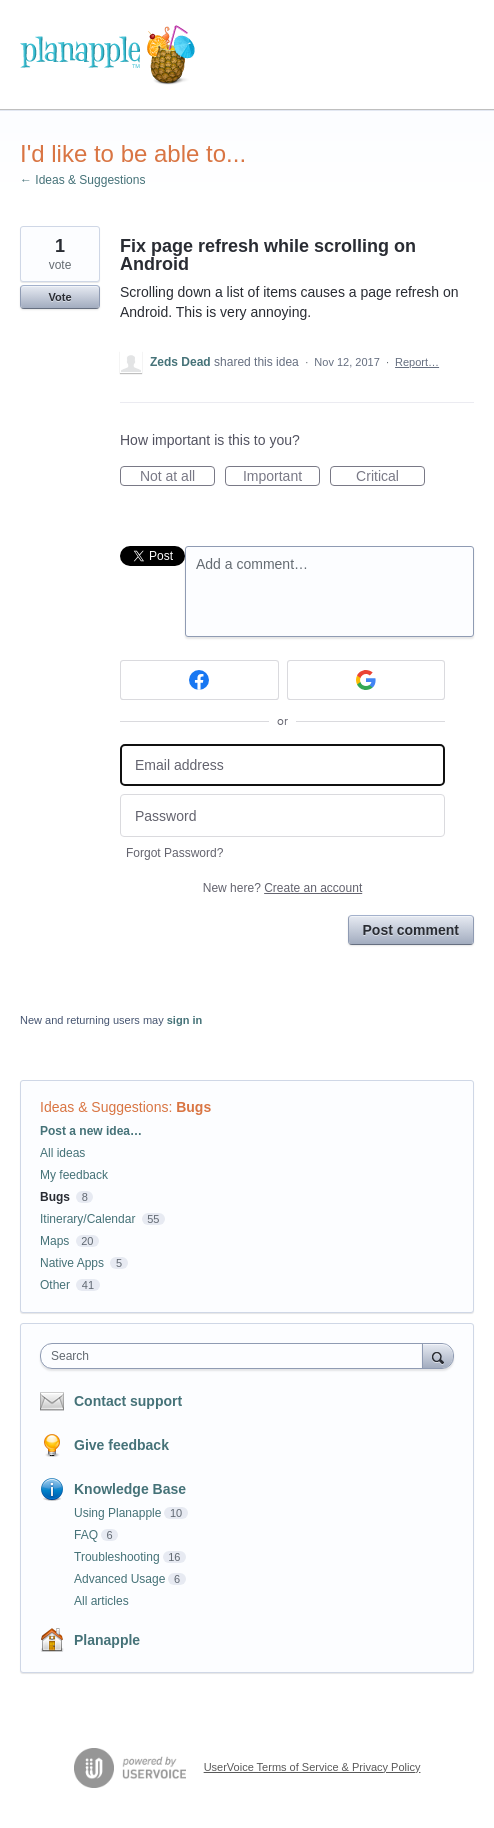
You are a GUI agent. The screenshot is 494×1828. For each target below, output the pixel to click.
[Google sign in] (366, 680)
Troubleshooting (117, 1557)
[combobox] (236, 1356)
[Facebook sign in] (199, 680)
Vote (59, 297)
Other (55, 1285)
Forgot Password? (174, 853)
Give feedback (121, 1445)
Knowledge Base (130, 1489)
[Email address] (282, 765)
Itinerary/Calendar (87, 1219)
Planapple (107, 1640)
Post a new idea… (91, 1131)
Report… (417, 362)
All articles (101, 1601)
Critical (390, 477)
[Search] (438, 1355)
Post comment (411, 930)
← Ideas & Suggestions (82, 180)
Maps (54, 1241)
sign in (184, 1020)
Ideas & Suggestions (104, 1107)
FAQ (86, 1535)
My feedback (74, 1175)
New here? (282, 888)
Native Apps (72, 1263)
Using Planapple (117, 1513)
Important (281, 477)
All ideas (62, 1153)
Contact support (128, 1401)
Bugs (193, 1107)
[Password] (282, 815)
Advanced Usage (119, 1579)
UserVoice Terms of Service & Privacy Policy (312, 1767)
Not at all (177, 477)
